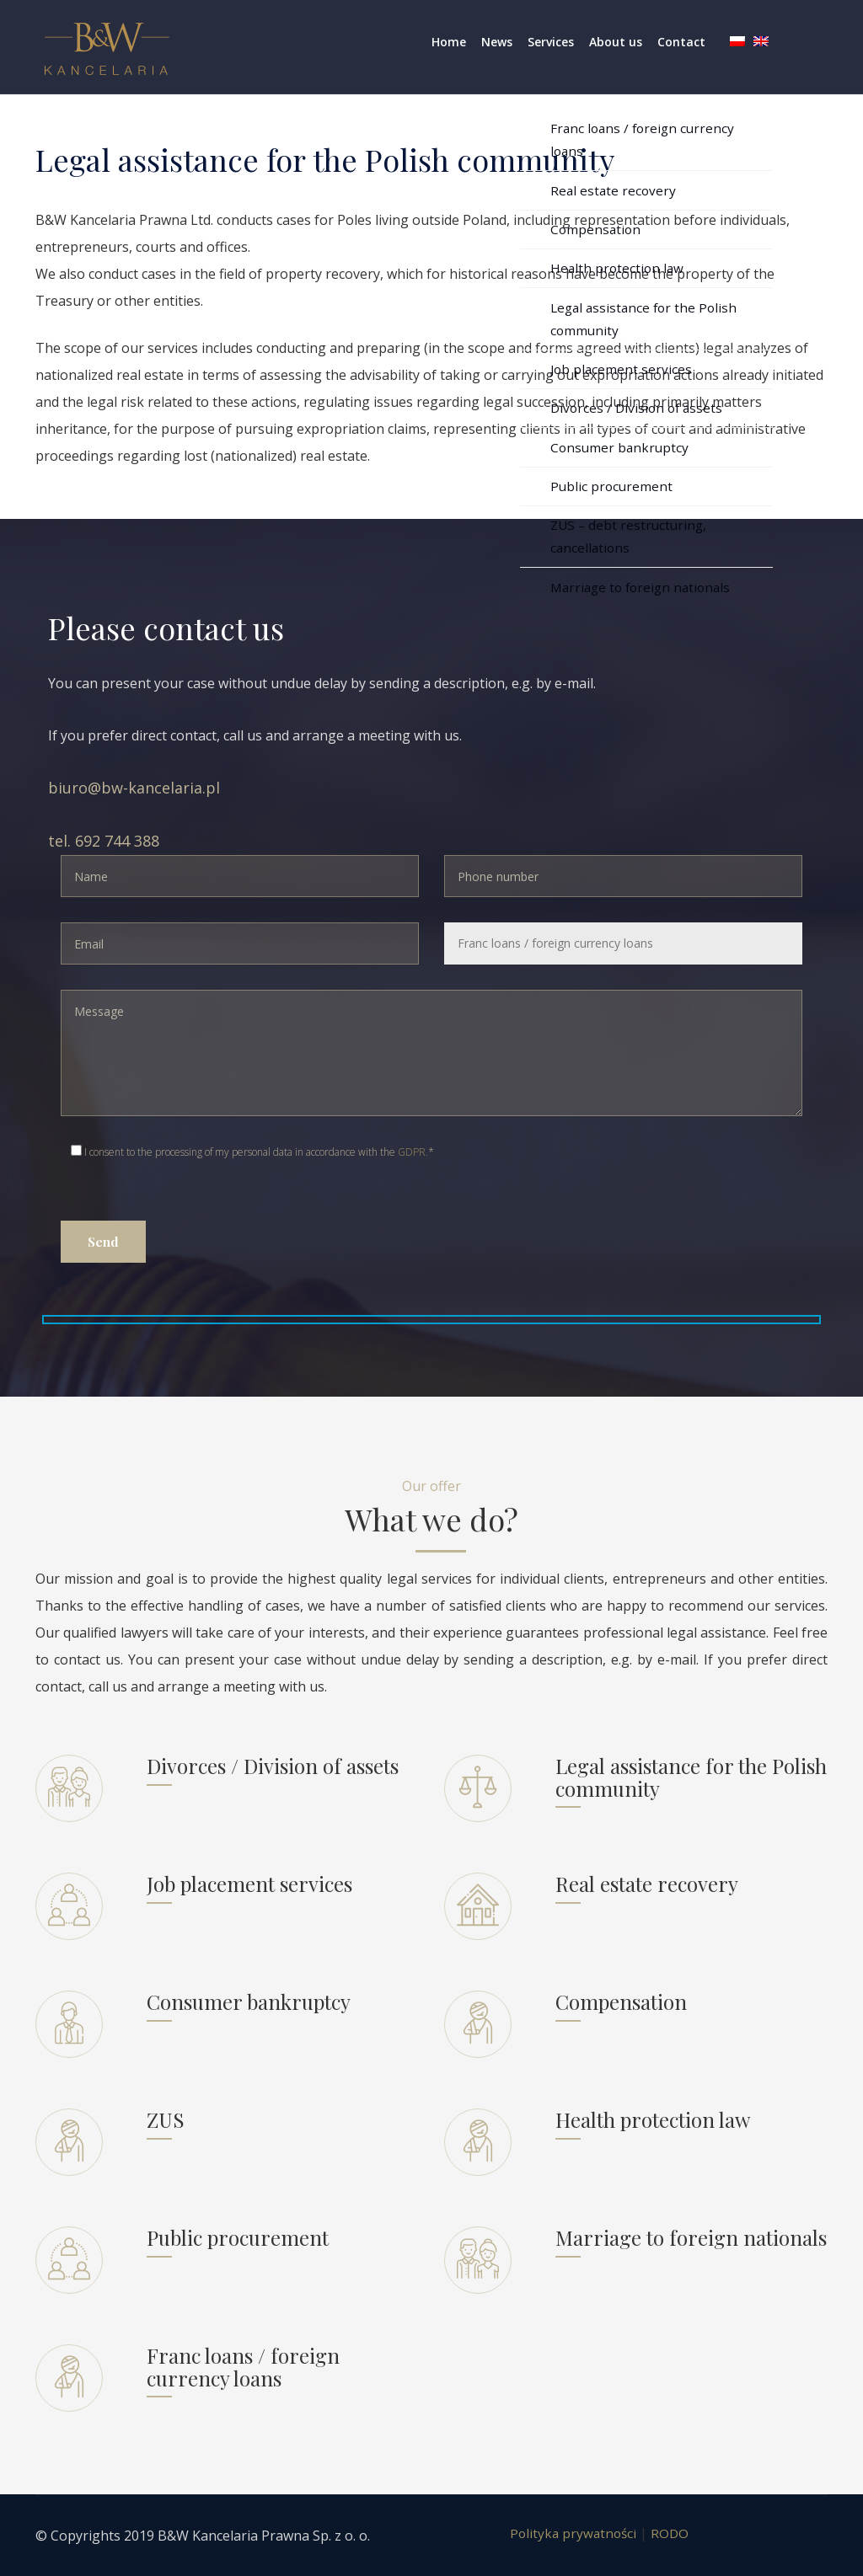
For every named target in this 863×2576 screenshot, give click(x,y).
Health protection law (652, 2119)
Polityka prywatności (572, 2533)
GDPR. (413, 1152)
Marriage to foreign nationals (691, 2237)
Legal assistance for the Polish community (691, 1776)
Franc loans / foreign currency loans (243, 2366)
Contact (681, 42)
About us (615, 42)
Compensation (621, 2001)
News (496, 42)
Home (449, 42)
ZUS (166, 2119)
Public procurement (238, 2237)
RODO (671, 2533)
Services (551, 42)
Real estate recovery (646, 1883)
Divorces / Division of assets (273, 1765)
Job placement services (249, 1883)
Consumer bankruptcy (249, 2001)
